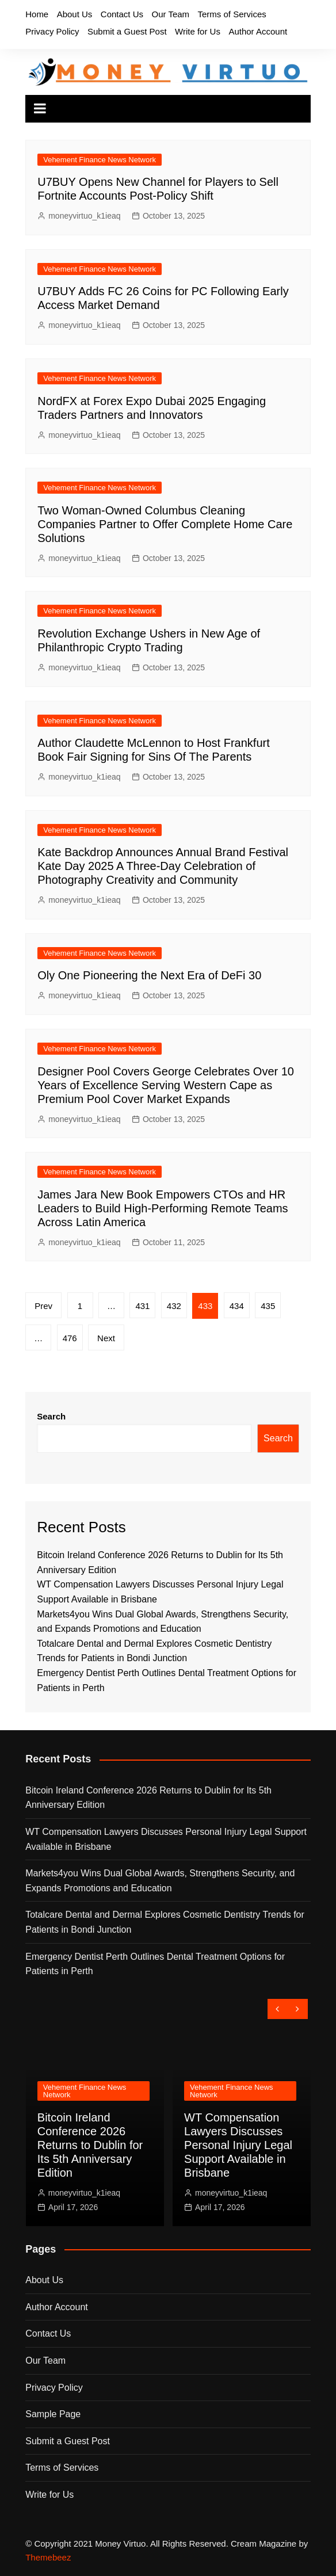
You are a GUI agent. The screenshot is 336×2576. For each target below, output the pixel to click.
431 (142, 1306)
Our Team (170, 14)
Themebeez (48, 2557)
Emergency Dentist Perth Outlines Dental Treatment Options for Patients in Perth (155, 1964)
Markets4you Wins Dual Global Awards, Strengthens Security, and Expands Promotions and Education (160, 1880)
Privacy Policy (52, 31)
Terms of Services (232, 14)
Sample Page (53, 2414)
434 (237, 1306)
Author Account (257, 31)
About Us (75, 14)
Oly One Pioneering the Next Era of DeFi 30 (149, 975)
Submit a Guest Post (127, 31)
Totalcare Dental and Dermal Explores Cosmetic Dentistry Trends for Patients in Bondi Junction (164, 1922)
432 (174, 1306)
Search (51, 1416)
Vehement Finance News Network (99, 159)
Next (106, 1338)
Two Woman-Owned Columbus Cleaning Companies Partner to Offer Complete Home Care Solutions (164, 524)
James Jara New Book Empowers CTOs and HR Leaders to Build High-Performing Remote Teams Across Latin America (162, 1208)
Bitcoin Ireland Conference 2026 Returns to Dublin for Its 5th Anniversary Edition (148, 1797)
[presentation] (278, 2009)
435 (268, 1306)
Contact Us (122, 14)
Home (36, 14)
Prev (43, 1306)
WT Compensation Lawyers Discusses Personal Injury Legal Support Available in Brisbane (166, 1839)
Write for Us (197, 31)
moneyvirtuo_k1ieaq (84, 215)
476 (70, 1338)
